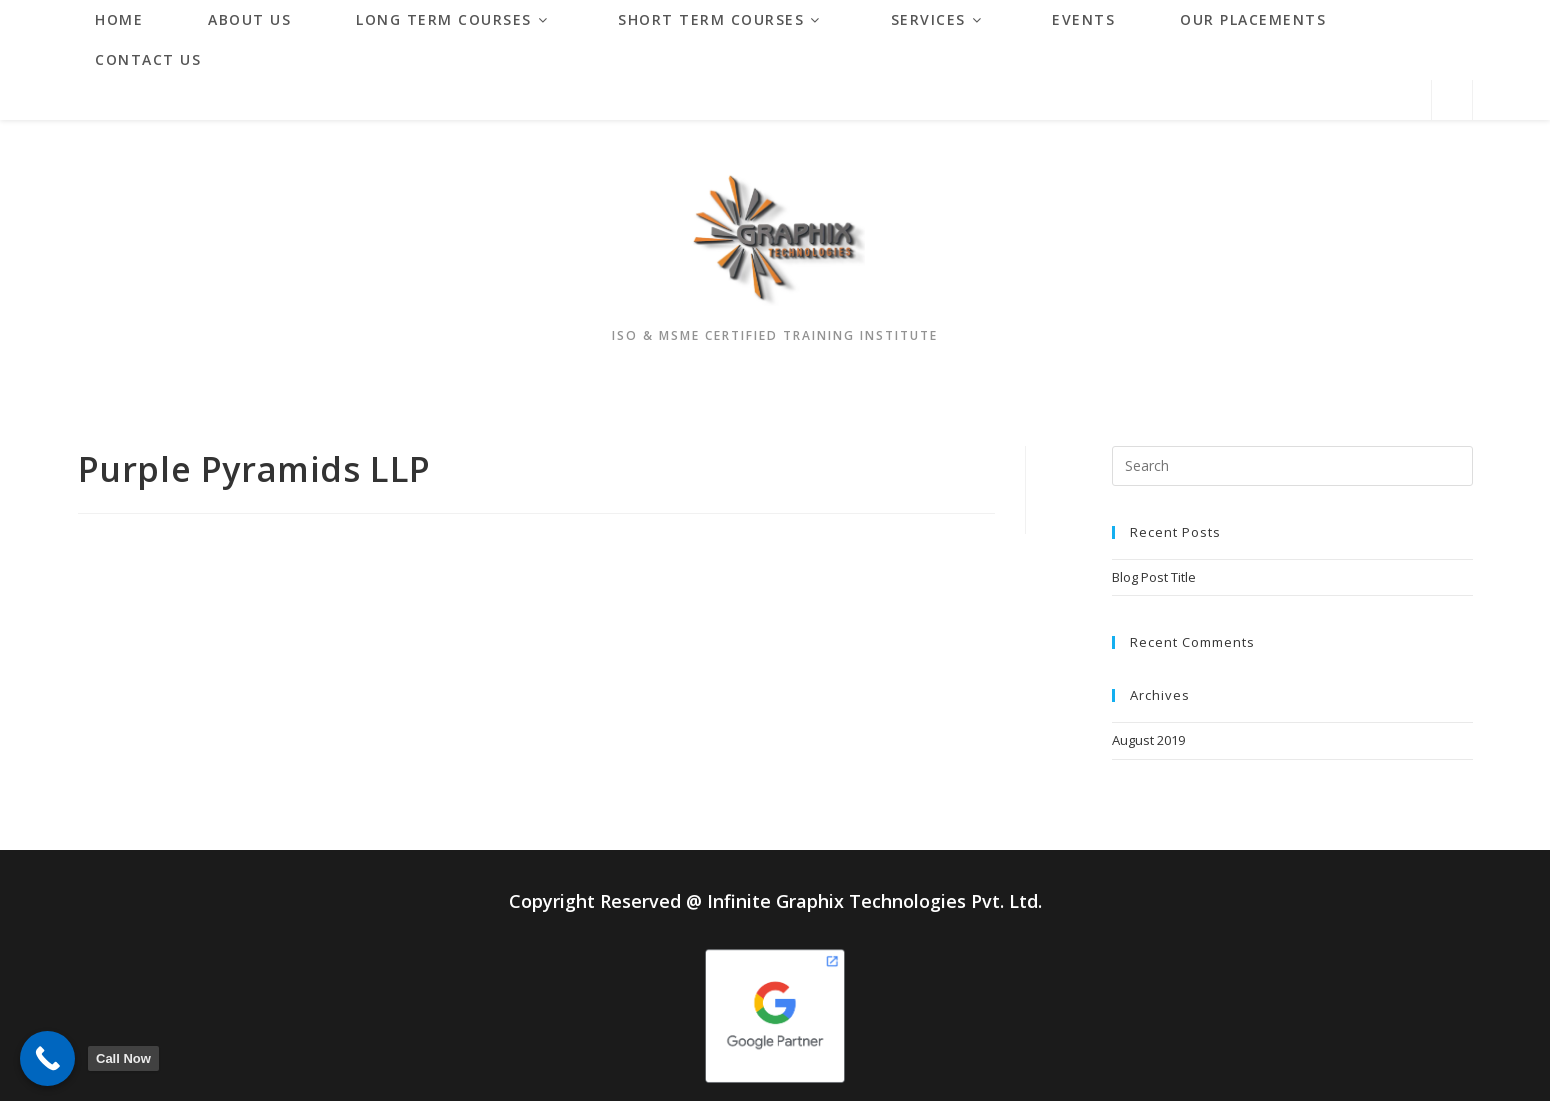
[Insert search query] (1292, 466)
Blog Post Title (1154, 577)
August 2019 (1148, 740)
